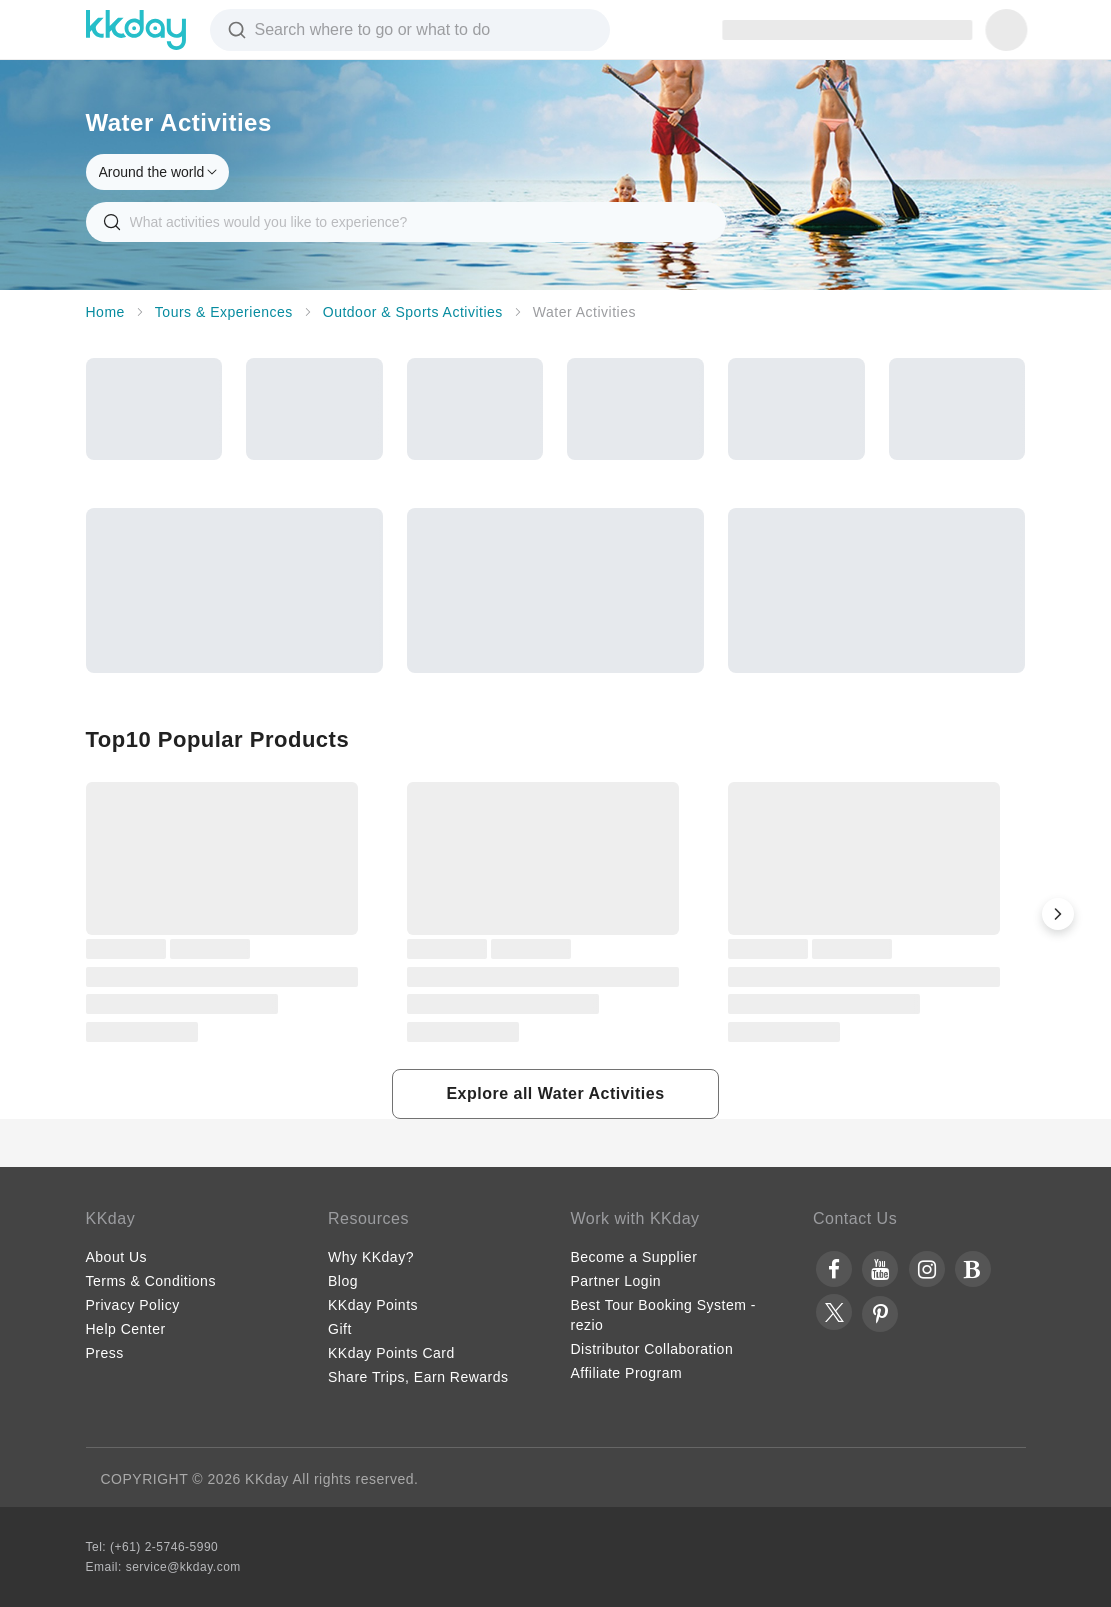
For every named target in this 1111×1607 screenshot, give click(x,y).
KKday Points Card (391, 1353)
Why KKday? (371, 1257)
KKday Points (373, 1305)
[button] (1058, 914)
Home (105, 312)
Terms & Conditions (151, 1281)
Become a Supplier (634, 1257)
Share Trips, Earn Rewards (418, 1377)
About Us (117, 1257)
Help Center (126, 1329)
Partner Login (616, 1281)
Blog (343, 1281)
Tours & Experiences (224, 312)
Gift (340, 1329)
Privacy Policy (133, 1305)
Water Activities (584, 312)
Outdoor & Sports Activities (413, 312)
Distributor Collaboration (652, 1349)
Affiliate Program (627, 1373)
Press (105, 1353)
